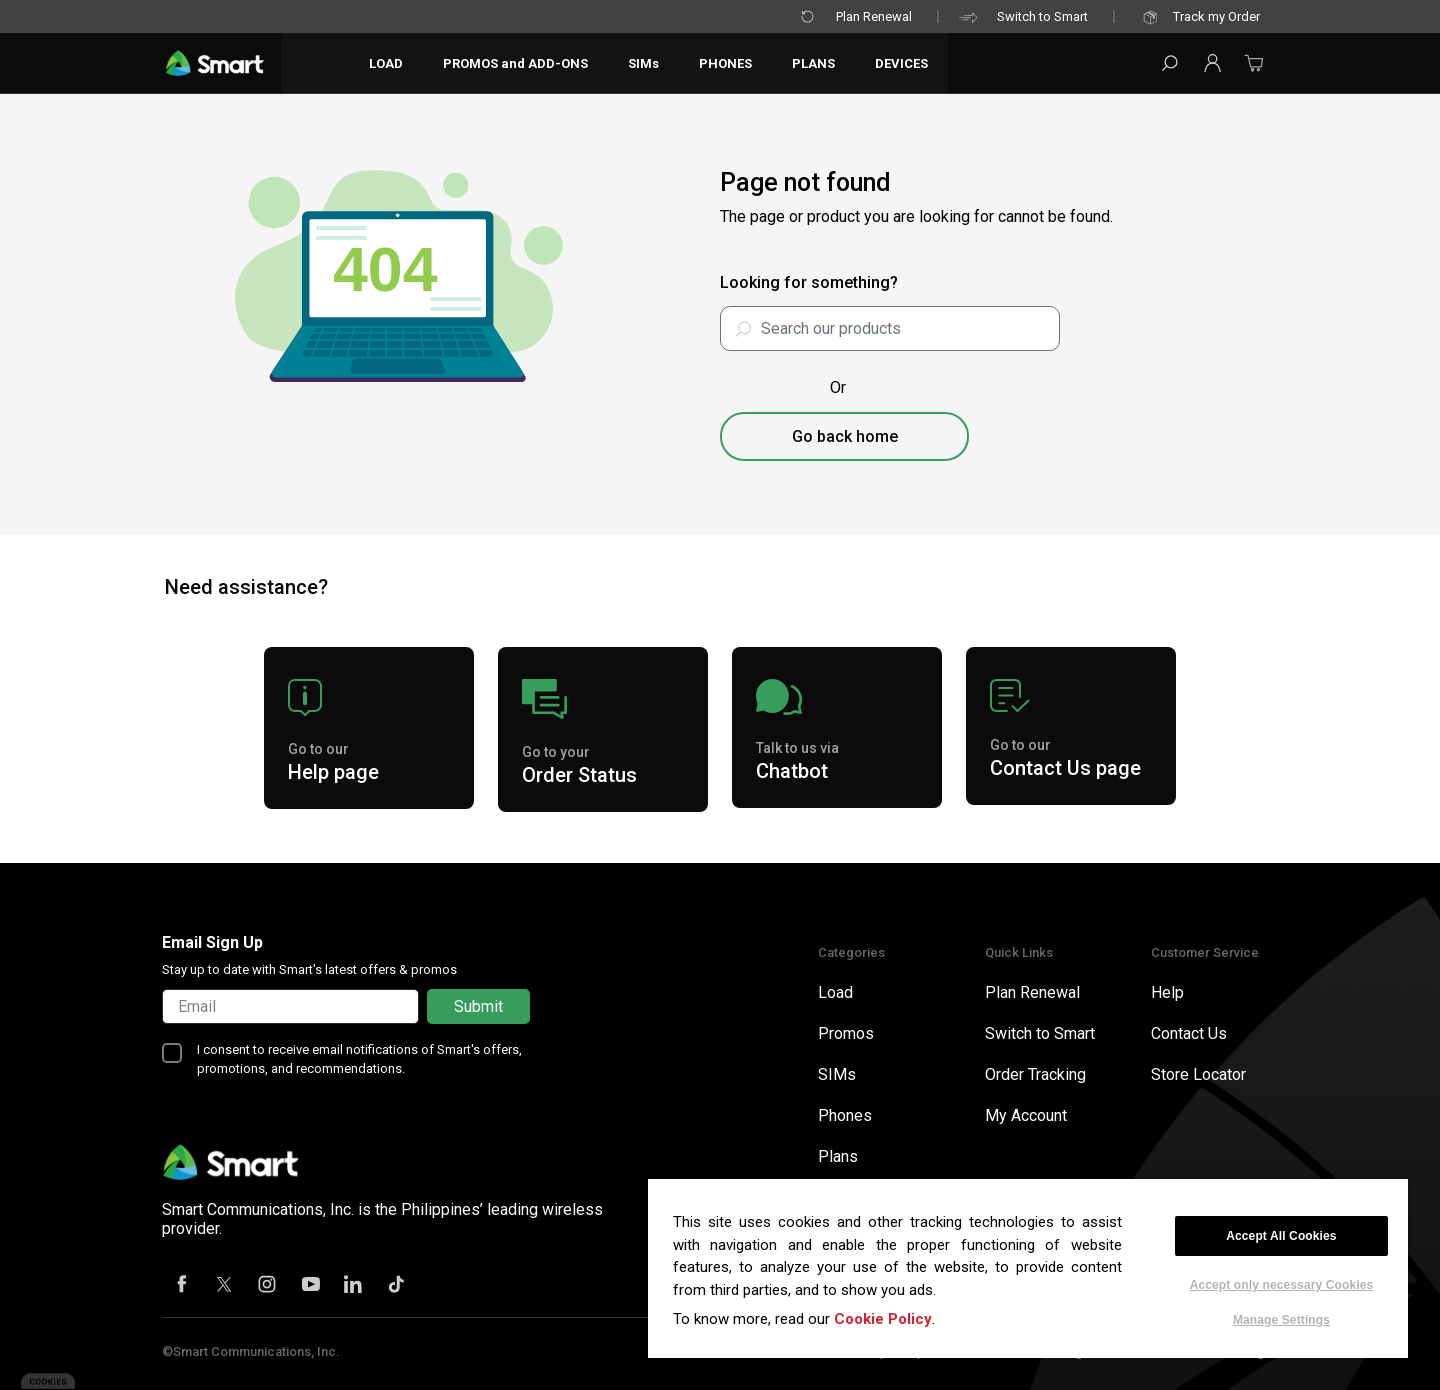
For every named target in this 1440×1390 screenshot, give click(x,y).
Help (1167, 992)
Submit (478, 1006)
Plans (838, 1156)
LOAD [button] (388, 63)
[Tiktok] (397, 1286)
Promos (846, 1033)
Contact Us (1189, 1033)
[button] (1212, 63)
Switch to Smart (1022, 18)
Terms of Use (769, 1351)
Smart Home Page (1220, 1351)
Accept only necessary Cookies (1282, 1285)
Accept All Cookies (1281, 1236)
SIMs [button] (645, 63)
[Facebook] (182, 1286)
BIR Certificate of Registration (1045, 1351)
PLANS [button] (815, 63)
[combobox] (890, 328)
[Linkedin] (354, 1286)
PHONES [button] (727, 63)
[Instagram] (268, 1286)
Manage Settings (1281, 1319)
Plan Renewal (854, 18)
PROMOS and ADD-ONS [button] (517, 63)
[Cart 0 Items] (1254, 69)
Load (835, 992)
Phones (845, 1115)
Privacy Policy (884, 1351)
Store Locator (1198, 1074)
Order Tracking (1035, 1074)
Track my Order (1196, 18)
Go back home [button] (845, 436)
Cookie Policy (883, 1319)
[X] (225, 1286)
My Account (1026, 1115)
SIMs (837, 1074)
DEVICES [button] (903, 63)
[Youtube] (311, 1286)
